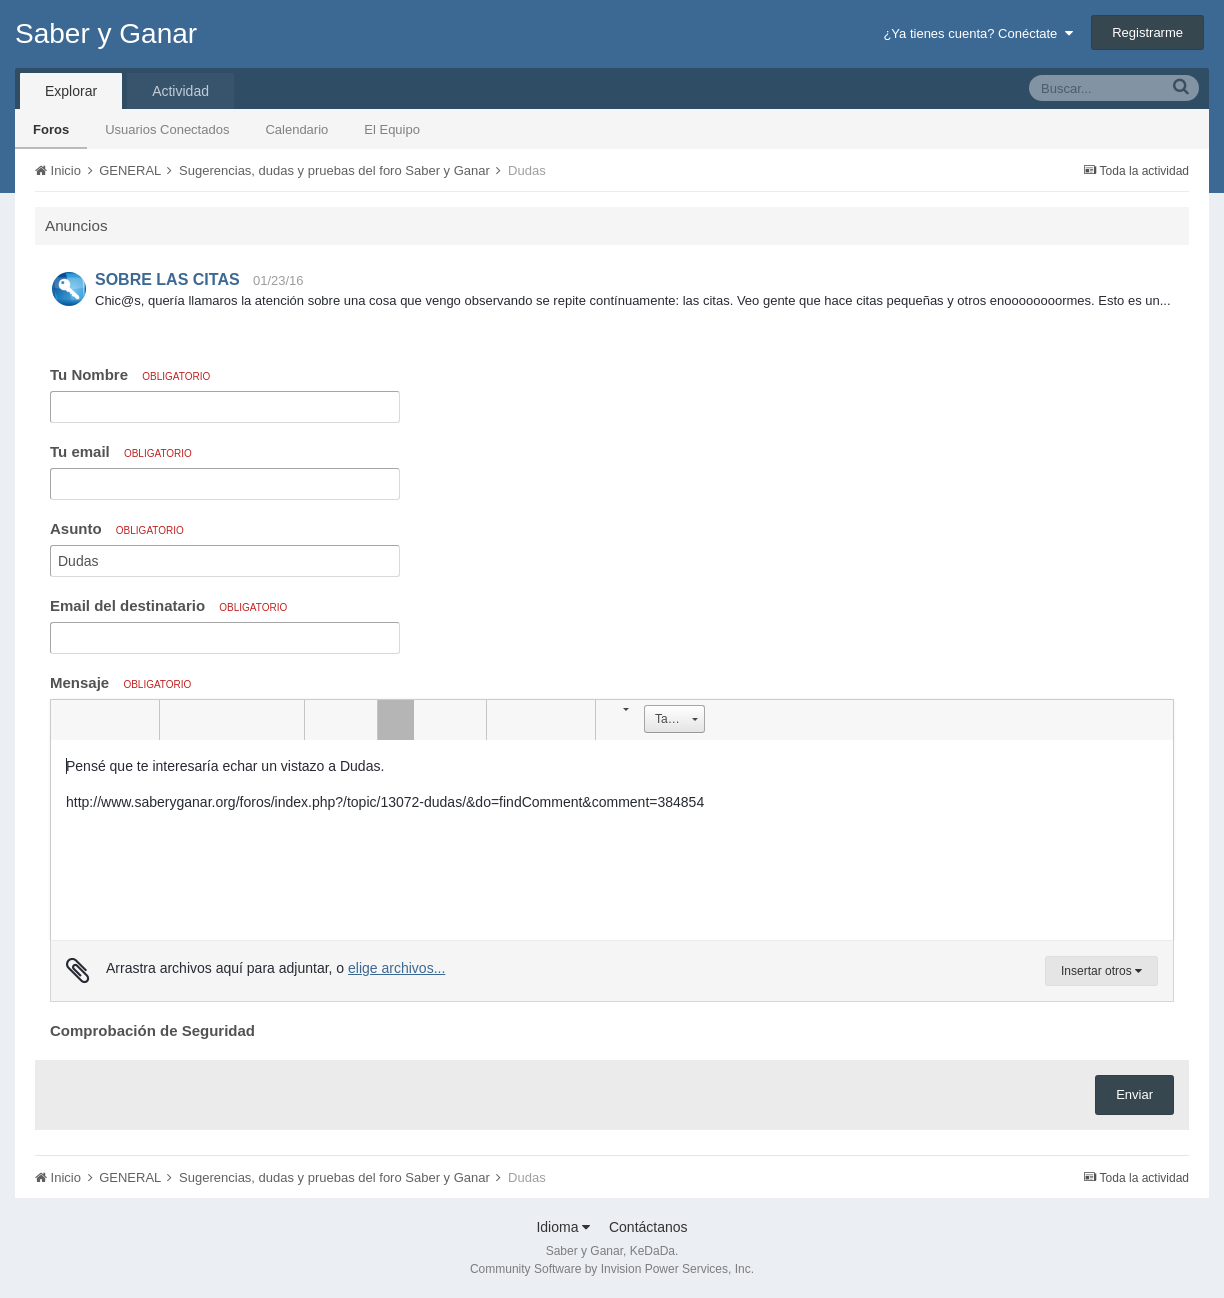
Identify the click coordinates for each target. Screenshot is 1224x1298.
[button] (69, 720)
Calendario (296, 129)
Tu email (121, 451)
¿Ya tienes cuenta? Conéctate (977, 33)
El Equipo (392, 129)
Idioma (563, 1227)
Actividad (180, 91)
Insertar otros (1101, 971)
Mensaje (120, 682)
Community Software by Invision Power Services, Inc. (612, 1269)
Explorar (71, 91)
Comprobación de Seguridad (152, 1030)
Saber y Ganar (106, 33)
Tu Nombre (130, 374)
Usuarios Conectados (167, 129)
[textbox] (612, 840)
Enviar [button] (1134, 1094)
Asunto (117, 528)
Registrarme (1147, 32)
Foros (51, 129)
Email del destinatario (168, 605)
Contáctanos (648, 1227)
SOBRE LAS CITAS (167, 279)
